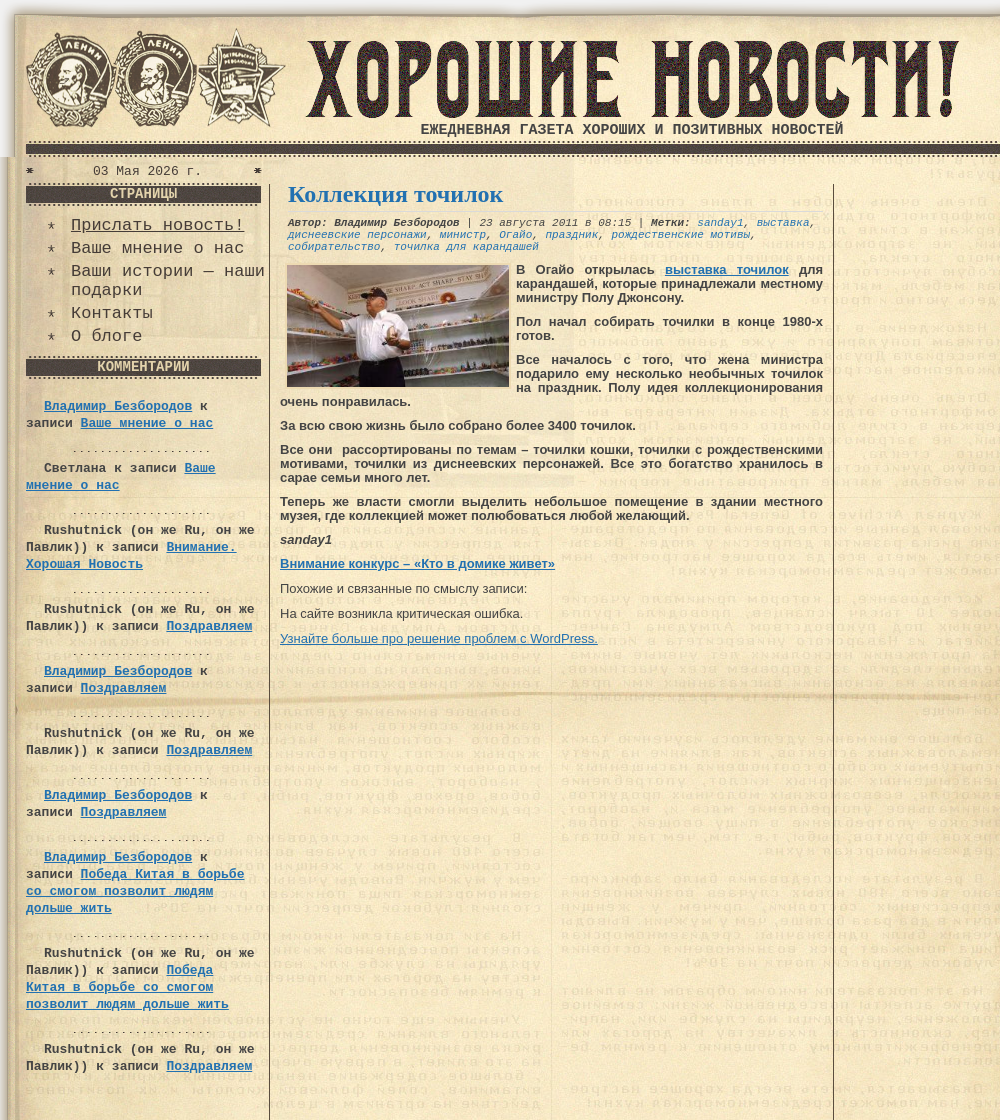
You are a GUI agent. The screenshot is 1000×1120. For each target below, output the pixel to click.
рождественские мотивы (680, 235)
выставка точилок (727, 269)
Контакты (112, 313)
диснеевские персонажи (357, 235)
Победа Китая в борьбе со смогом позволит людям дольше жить (135, 891)
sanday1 (720, 223)
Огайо (515, 235)
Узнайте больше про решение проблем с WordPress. (439, 638)
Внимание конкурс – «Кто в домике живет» (417, 563)
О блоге (106, 336)
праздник (571, 235)
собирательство (334, 247)
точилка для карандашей (466, 247)
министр (463, 235)
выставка (783, 223)
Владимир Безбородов (118, 406)
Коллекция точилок (395, 194)
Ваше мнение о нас (157, 248)
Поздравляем (209, 626)
